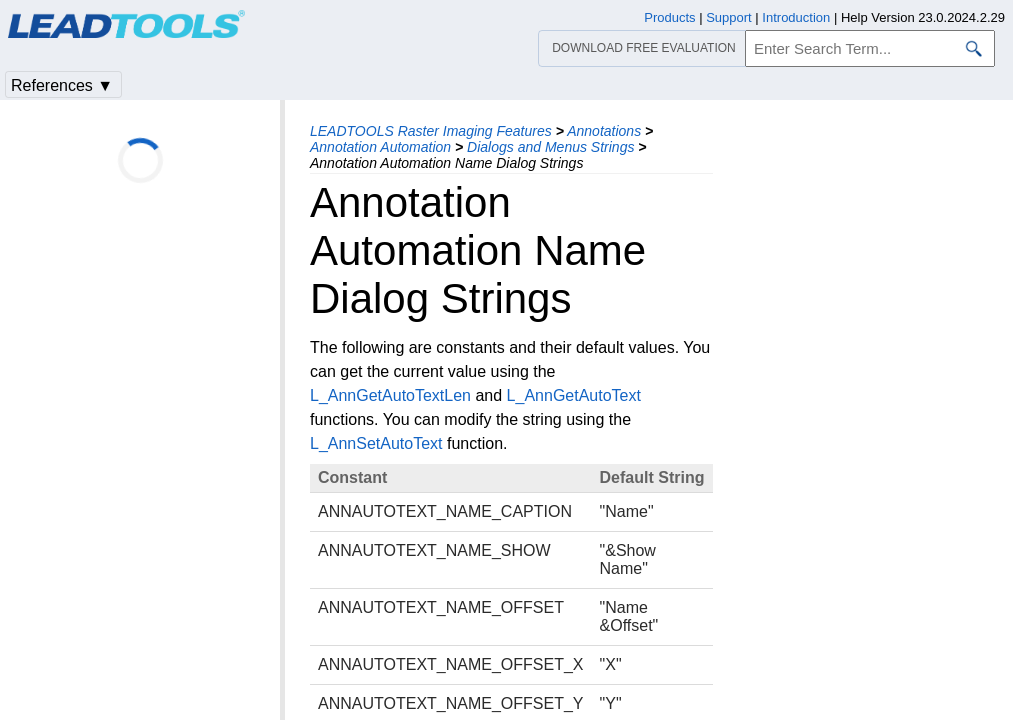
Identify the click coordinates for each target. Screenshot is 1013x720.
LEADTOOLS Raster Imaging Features (431, 131)
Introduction (796, 17)
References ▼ (62, 85)
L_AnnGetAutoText (574, 395)
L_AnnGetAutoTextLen (390, 395)
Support (729, 17)
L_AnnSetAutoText (376, 443)
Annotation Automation (380, 147)
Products (669, 17)
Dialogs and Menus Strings (550, 147)
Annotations (604, 131)
